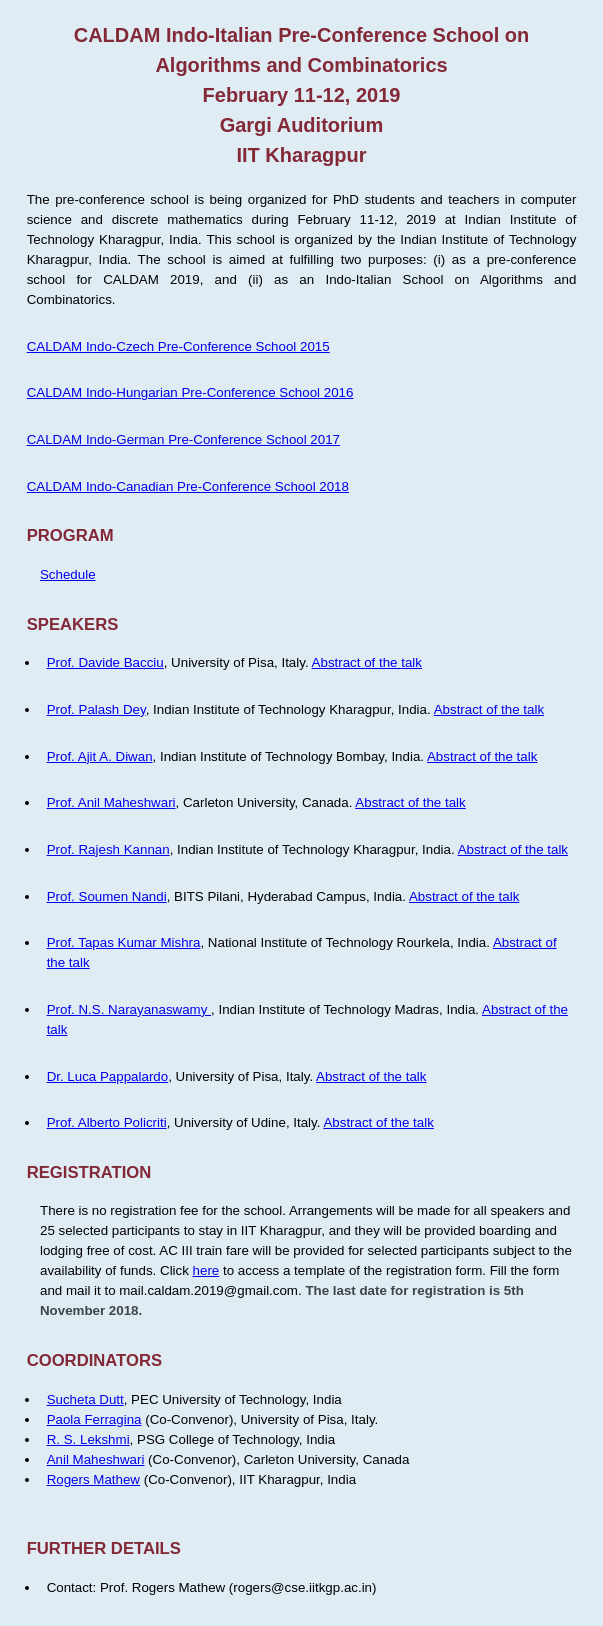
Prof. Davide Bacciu (105, 662)
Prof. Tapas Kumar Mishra (124, 942)
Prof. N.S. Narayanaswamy (129, 1009)
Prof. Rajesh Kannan (108, 849)
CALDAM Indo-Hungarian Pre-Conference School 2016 (190, 392)
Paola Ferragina (94, 1419)
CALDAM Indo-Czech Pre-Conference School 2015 (178, 346)
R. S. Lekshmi (88, 1439)
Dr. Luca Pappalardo (108, 1076)
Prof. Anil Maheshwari (111, 802)
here (206, 1270)
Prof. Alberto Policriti (107, 1122)
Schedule (68, 574)
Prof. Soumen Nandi (107, 896)
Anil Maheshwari (96, 1459)
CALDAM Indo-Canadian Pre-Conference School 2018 (188, 486)
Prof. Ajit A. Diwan (100, 756)
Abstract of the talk (367, 662)
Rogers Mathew (93, 1479)
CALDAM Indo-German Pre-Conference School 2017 (183, 439)
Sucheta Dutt (85, 1399)
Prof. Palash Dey (96, 709)
